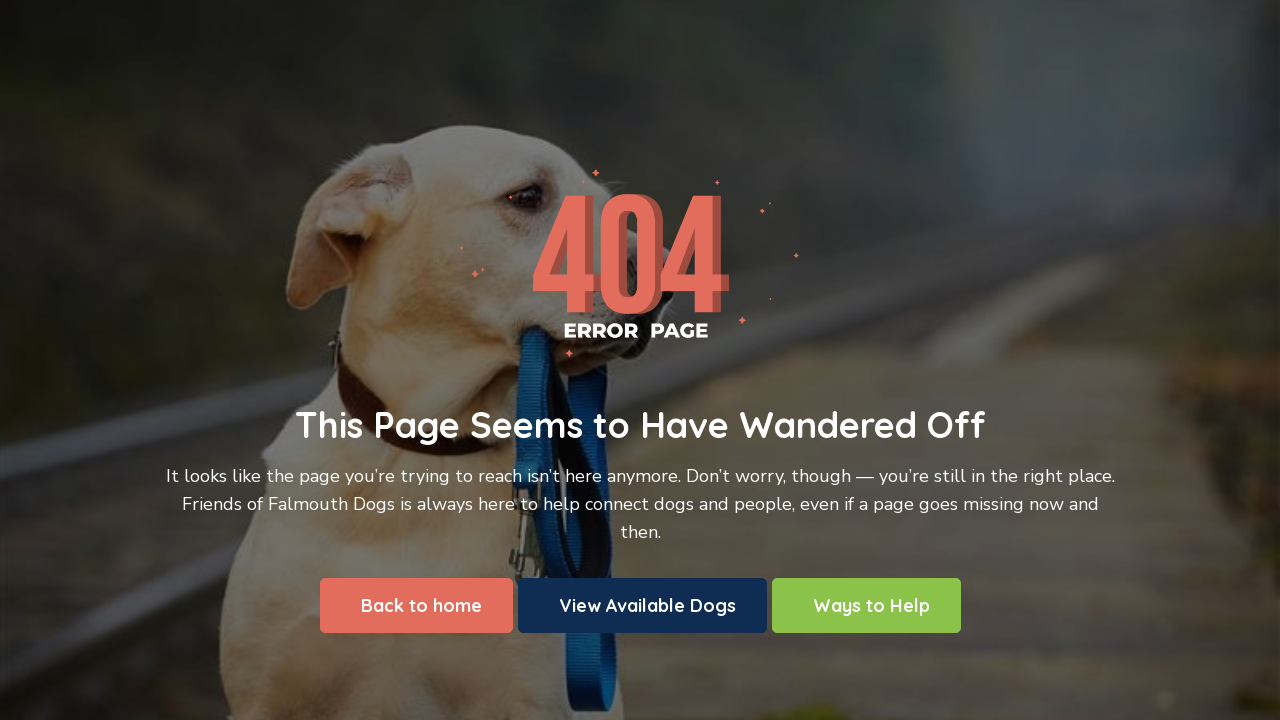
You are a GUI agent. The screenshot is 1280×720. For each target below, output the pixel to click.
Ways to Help (871, 605)
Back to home (421, 605)
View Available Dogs (647, 605)
